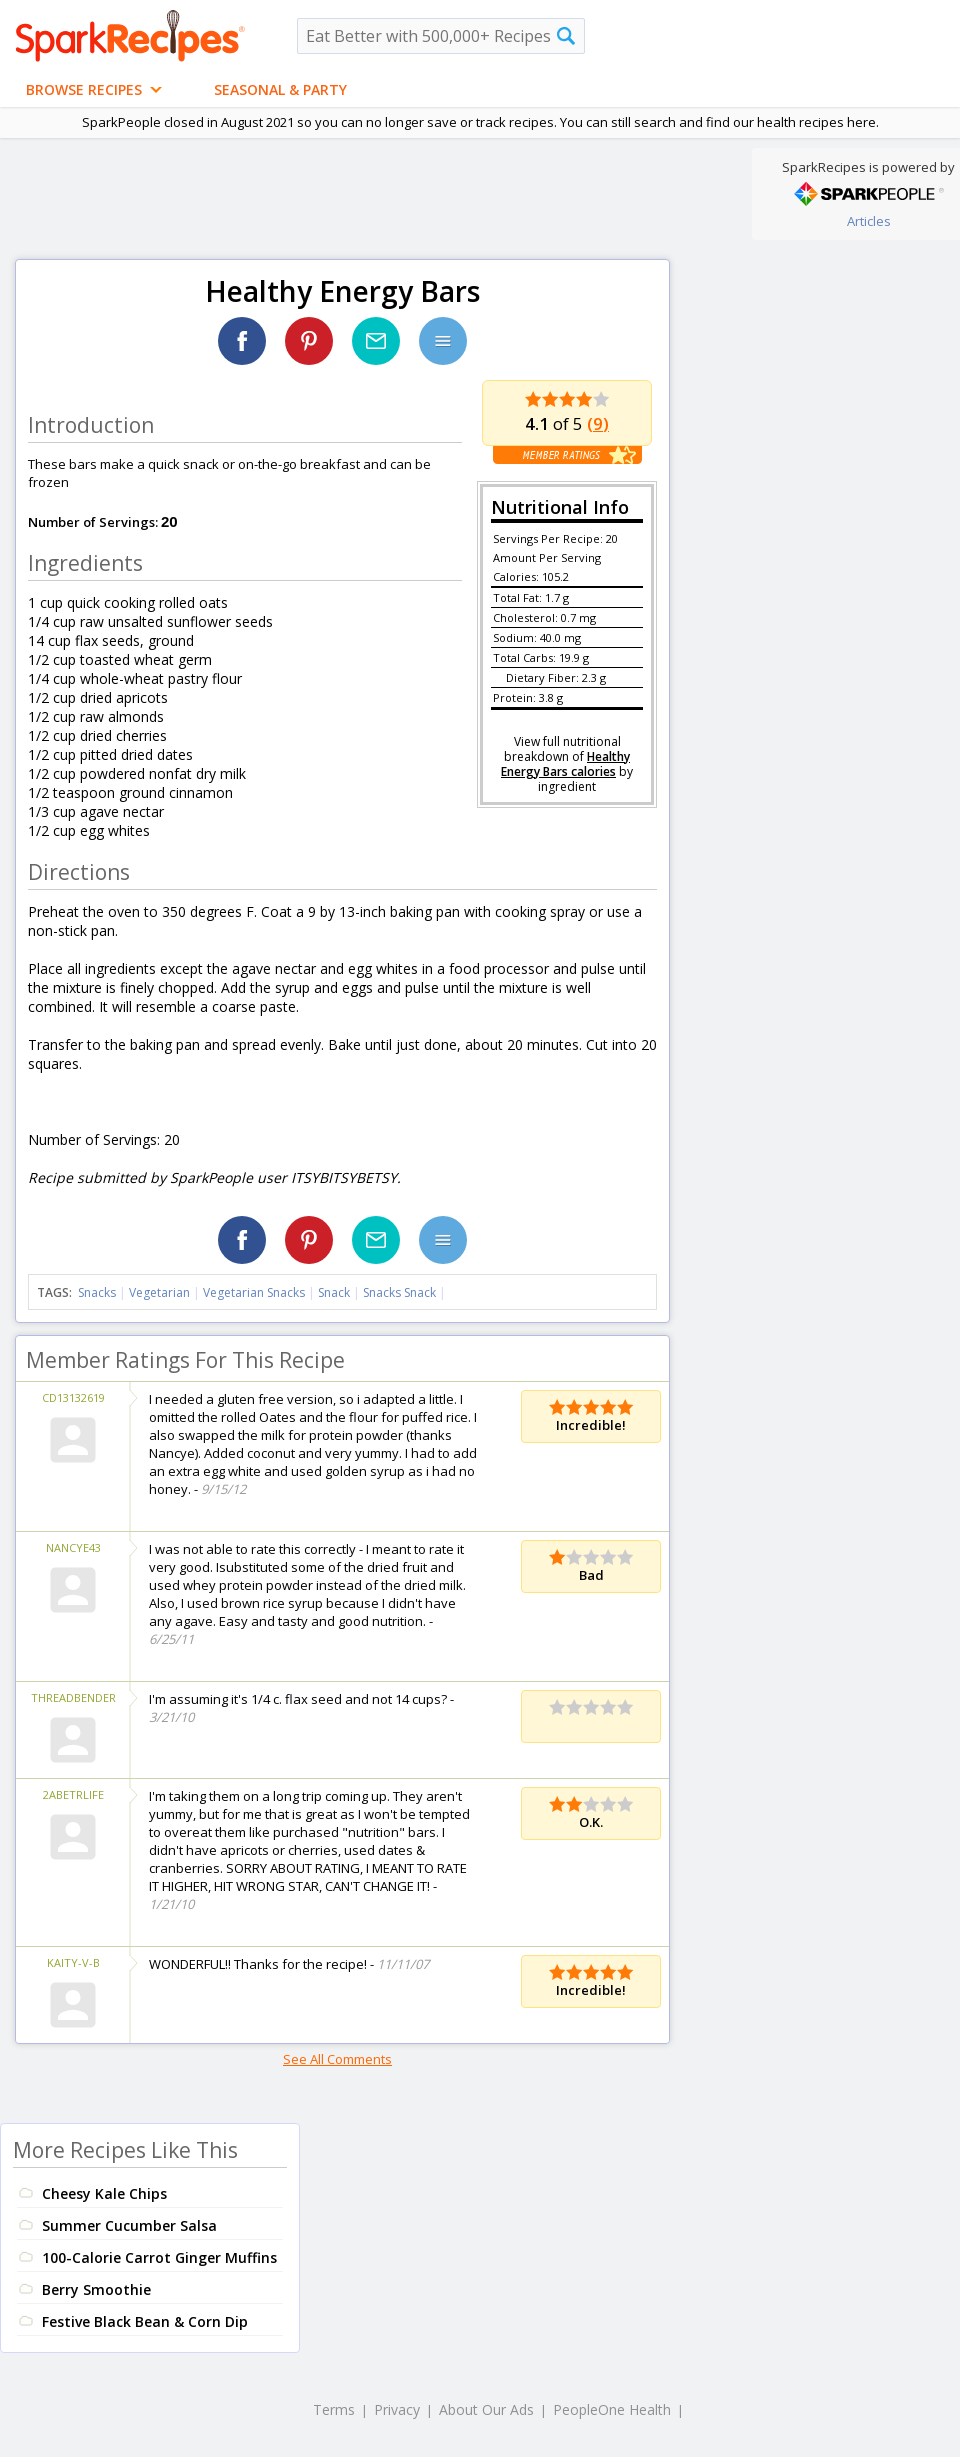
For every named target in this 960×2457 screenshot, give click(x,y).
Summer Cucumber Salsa (129, 2225)
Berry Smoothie (96, 2289)
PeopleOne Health (612, 2409)
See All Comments (337, 2059)
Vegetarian (159, 1292)
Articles (869, 221)
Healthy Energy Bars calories (565, 764)
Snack (334, 1292)
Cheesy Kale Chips (104, 2193)
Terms (334, 2409)
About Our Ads (486, 2409)
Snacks (97, 1292)
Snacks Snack (399, 1292)
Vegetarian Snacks (254, 1292)
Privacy (397, 2409)
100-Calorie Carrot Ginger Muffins (159, 2257)
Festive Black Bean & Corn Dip (145, 2321)
